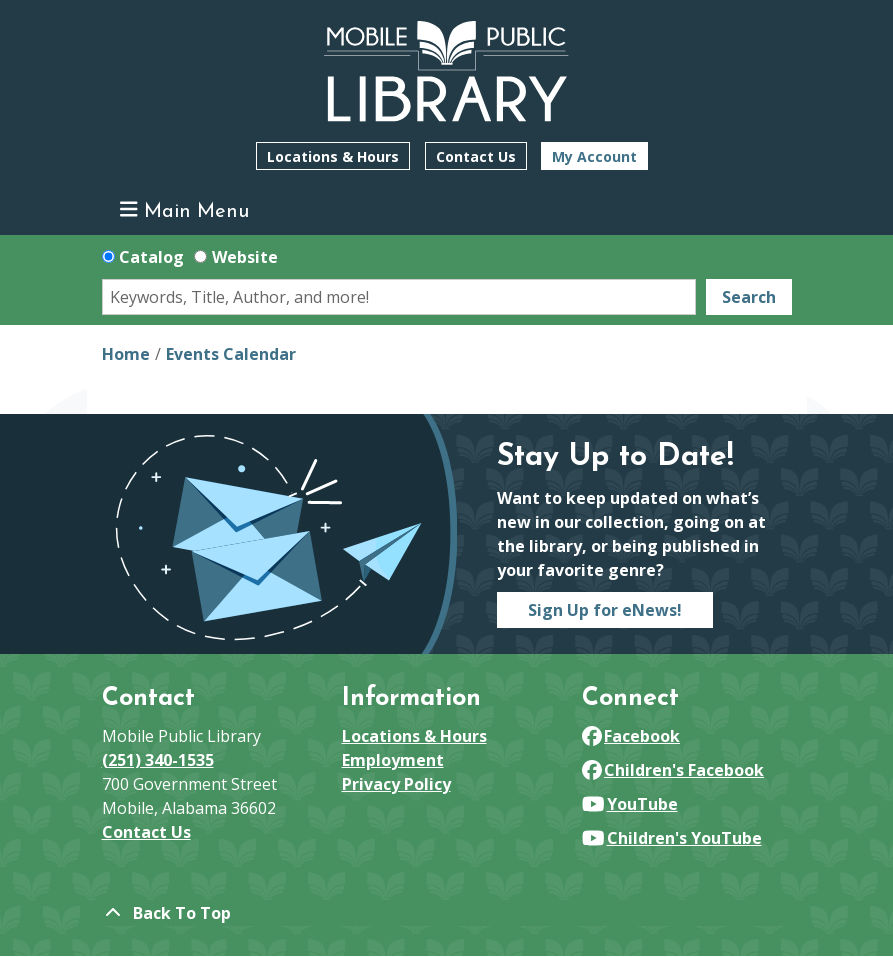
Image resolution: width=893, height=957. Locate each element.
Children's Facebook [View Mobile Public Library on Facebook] (673, 770)
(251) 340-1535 (158, 760)
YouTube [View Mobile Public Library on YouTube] (630, 804)
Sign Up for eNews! (605, 610)
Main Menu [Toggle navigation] (184, 210)
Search (749, 297)
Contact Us (476, 156)
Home (126, 354)
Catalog (151, 257)
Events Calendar (231, 354)
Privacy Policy (396, 784)
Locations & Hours (333, 156)
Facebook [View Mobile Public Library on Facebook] (631, 736)
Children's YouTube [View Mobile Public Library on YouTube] (672, 838)
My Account (594, 156)
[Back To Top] (447, 913)
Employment (393, 760)
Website (245, 257)
